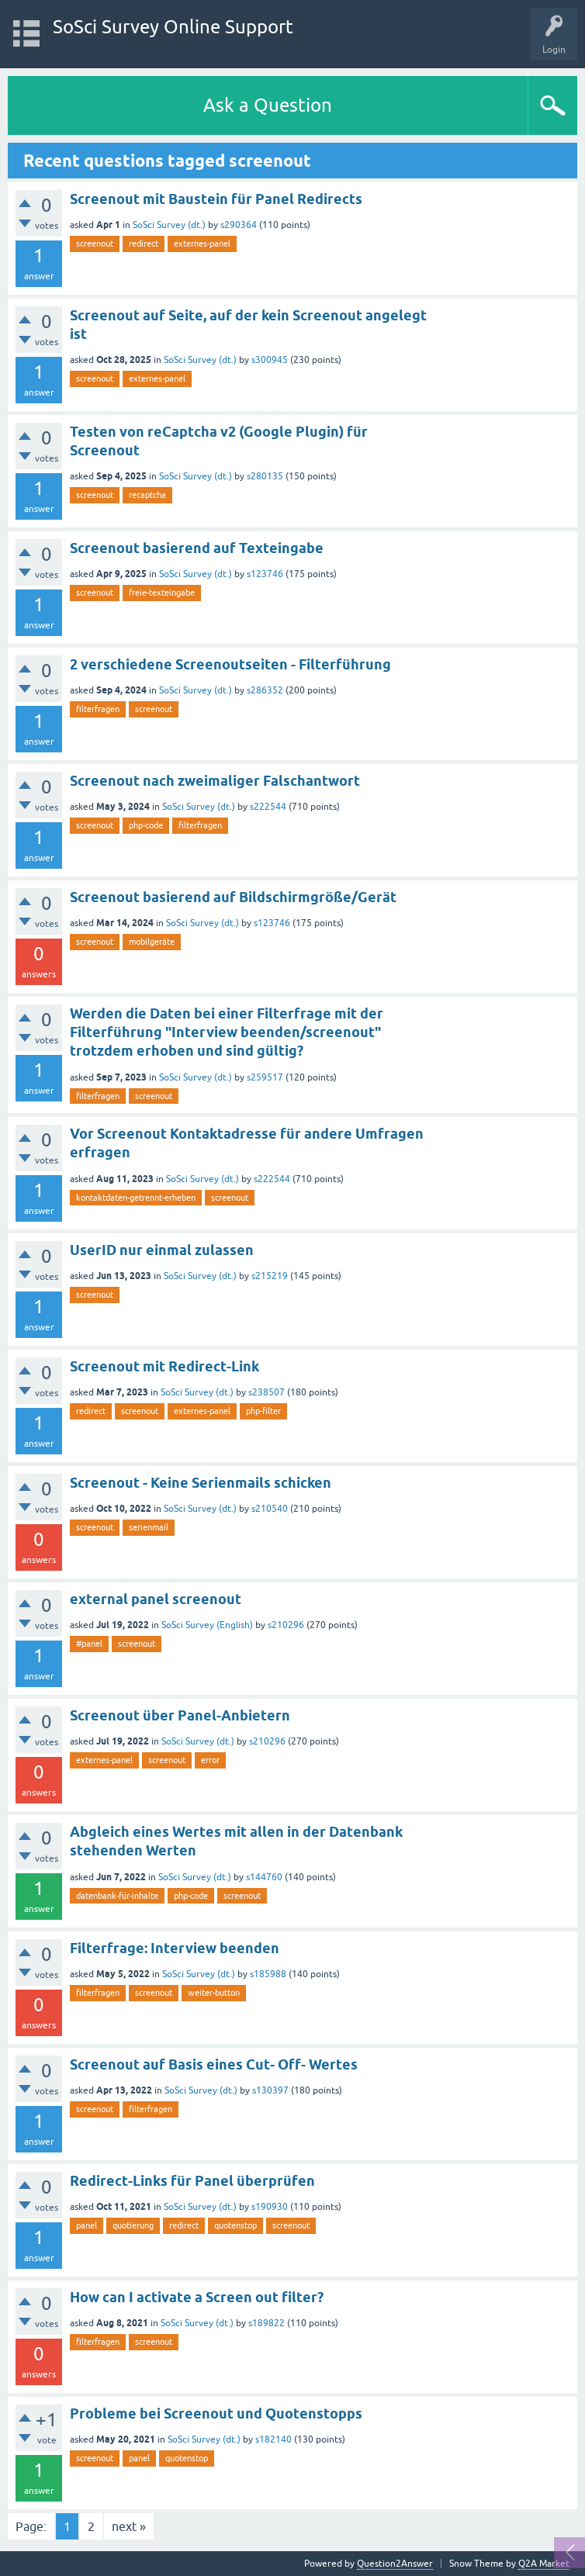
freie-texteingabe (162, 592)
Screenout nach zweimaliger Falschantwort (215, 781)
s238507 (266, 1392)
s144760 (264, 1877)
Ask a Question (267, 105)
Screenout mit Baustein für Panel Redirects (216, 199)
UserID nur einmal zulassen (162, 1250)
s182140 (273, 2439)
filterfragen (97, 709)
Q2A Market (543, 2563)
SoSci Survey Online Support (173, 26)
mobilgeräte (152, 941)
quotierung (133, 2225)
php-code (146, 825)
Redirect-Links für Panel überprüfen (192, 2181)
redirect (143, 243)
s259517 (265, 1077)
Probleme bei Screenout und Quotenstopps (216, 2413)
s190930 (269, 2206)
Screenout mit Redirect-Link (164, 1366)
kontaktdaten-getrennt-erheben (136, 1197)
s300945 (269, 359)
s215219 (269, 1276)
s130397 (270, 2090)
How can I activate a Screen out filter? (197, 2297)
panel (86, 2225)
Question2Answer (395, 2563)
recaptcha (147, 495)
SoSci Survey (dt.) (169, 225)
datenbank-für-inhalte (117, 1895)
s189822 (266, 2323)
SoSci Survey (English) (207, 1625)
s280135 (265, 476)
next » (129, 2526)
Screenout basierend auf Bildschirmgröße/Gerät (233, 897)
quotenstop (235, 2225)
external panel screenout (155, 1599)
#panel (89, 1643)
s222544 (268, 806)
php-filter (263, 1411)
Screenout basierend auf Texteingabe (197, 548)
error (210, 1760)
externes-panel (202, 243)
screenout (94, 243)
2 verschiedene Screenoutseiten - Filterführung (230, 664)
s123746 (265, 574)
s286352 (265, 690)
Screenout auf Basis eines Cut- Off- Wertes (214, 2064)
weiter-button (214, 1992)
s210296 (286, 1625)
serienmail (148, 1527)
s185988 (268, 1974)
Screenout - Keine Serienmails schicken (200, 1483)
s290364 (238, 225)
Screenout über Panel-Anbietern (180, 1715)
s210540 (269, 1508)
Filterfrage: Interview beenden (174, 1948)
